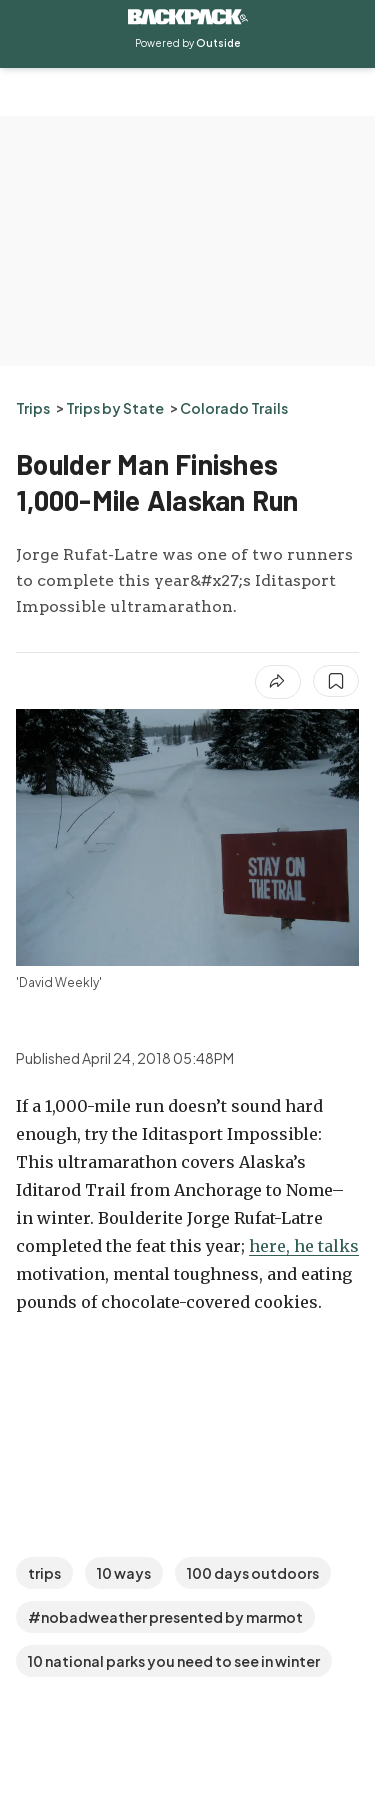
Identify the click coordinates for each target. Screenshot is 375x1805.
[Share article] (278, 682)
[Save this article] (336, 681)
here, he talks (304, 1246)
